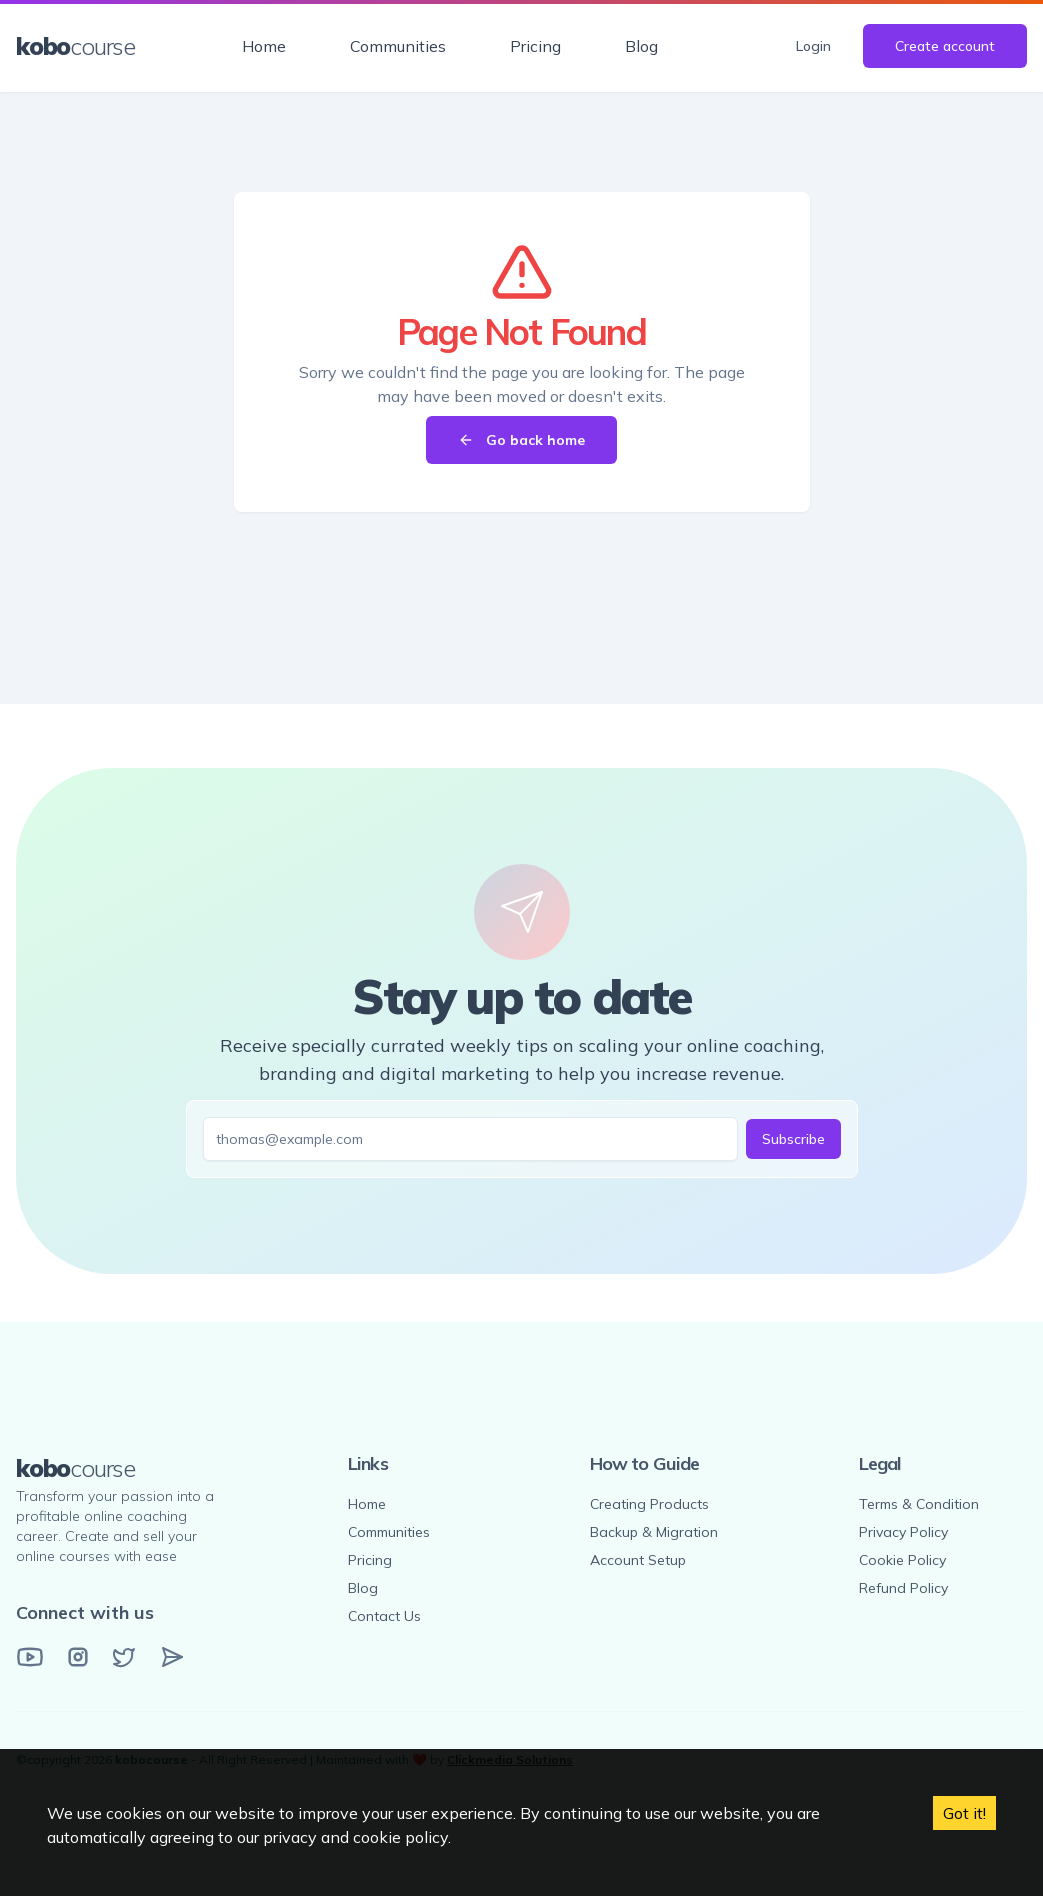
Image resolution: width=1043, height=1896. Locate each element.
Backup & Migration (654, 1532)
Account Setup (638, 1560)
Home (264, 46)
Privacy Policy (903, 1532)
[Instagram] (78, 1657)
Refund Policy (903, 1588)
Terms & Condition (919, 1504)
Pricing (535, 46)
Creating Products (649, 1504)
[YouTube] (30, 1657)
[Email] (172, 1657)
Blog (641, 46)
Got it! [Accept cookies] (964, 1813)
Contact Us (384, 1616)
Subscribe (793, 1139)
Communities (398, 46)
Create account (945, 46)
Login (813, 46)
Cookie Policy (902, 1560)
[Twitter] (124, 1657)
